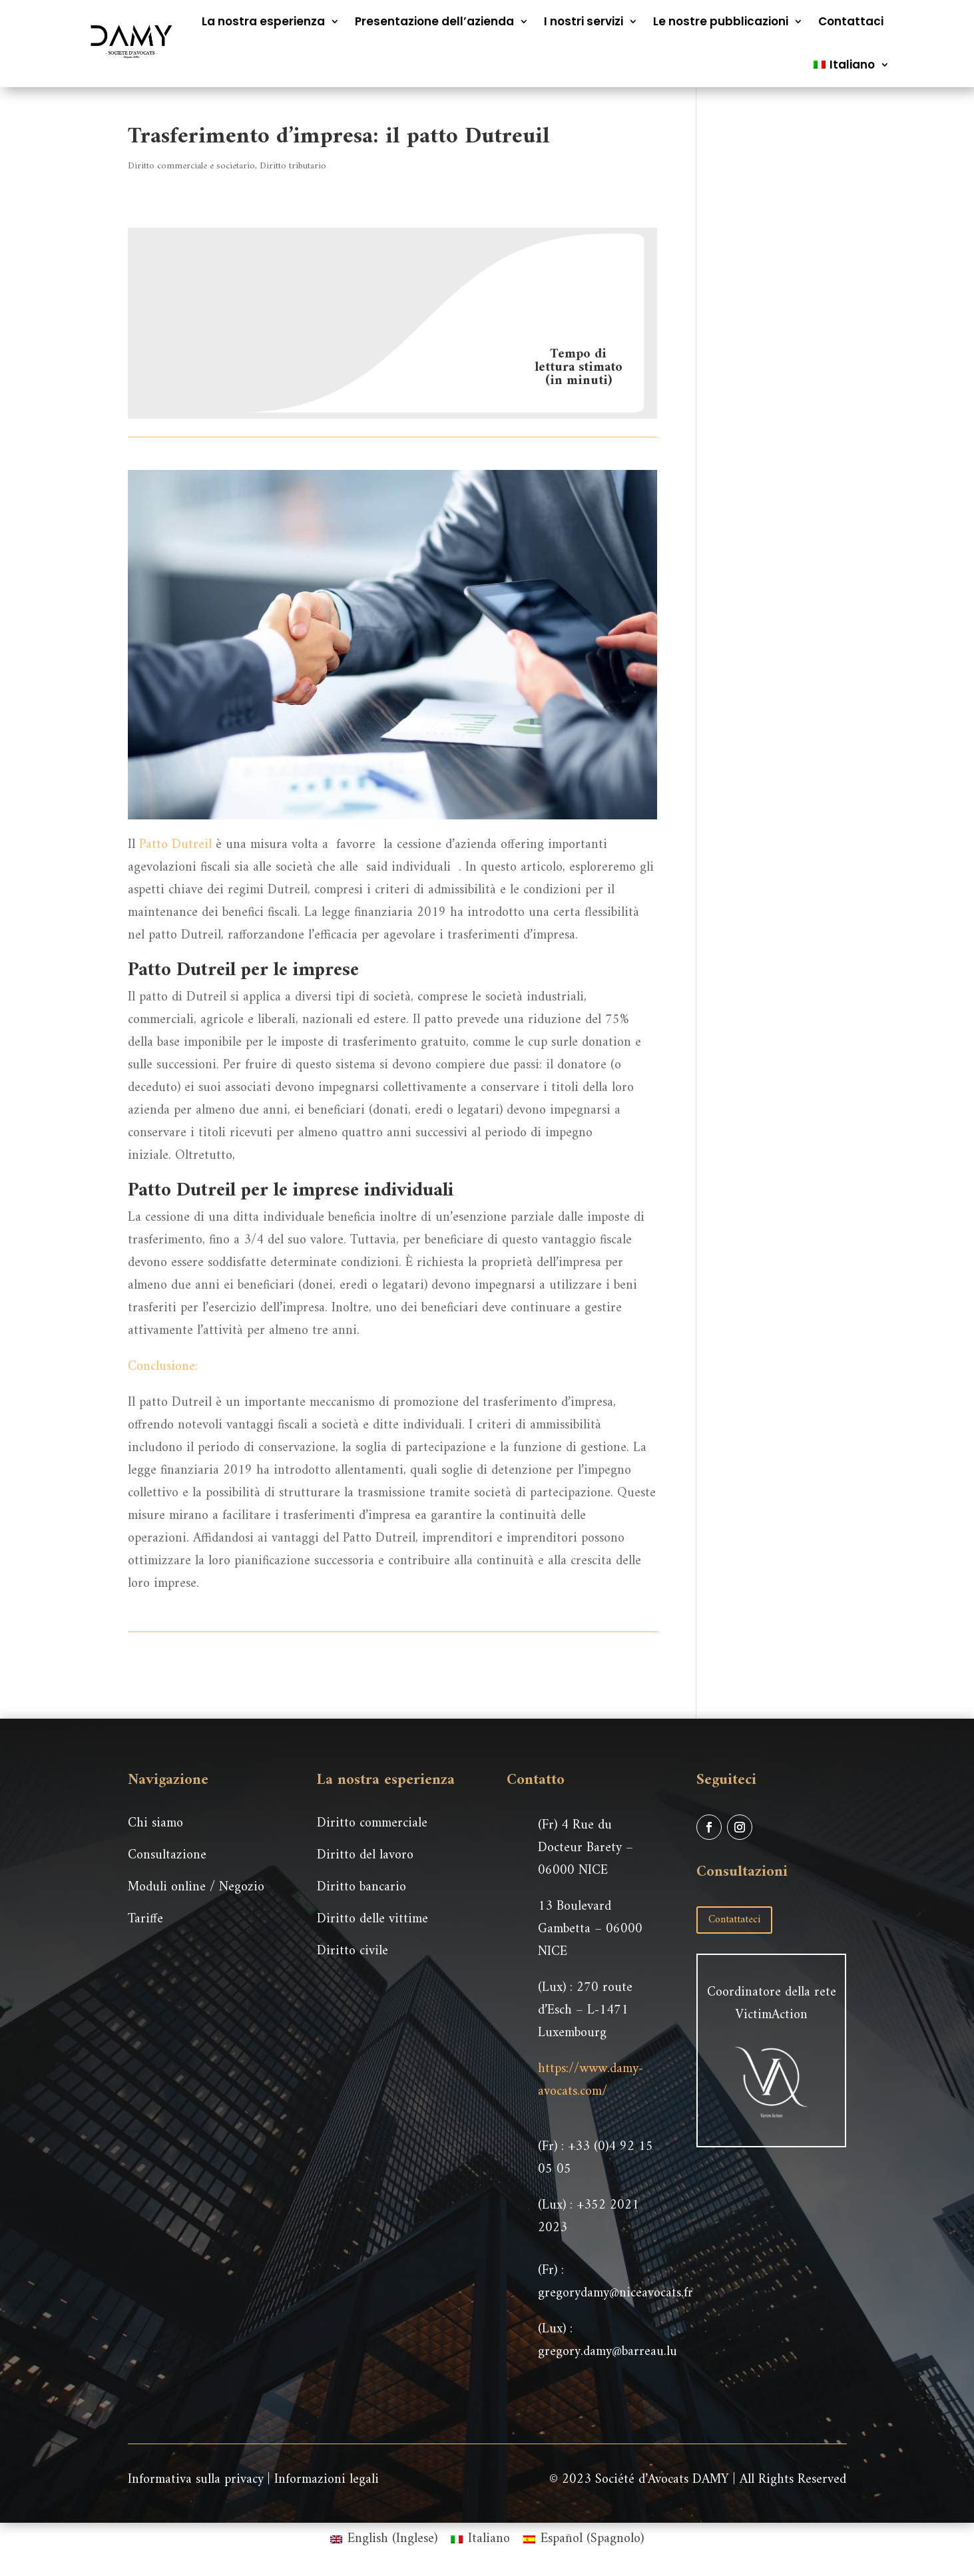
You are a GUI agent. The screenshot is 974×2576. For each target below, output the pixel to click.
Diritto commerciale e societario (191, 166)
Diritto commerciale (372, 1823)
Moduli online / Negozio (196, 1887)
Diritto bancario (361, 1887)
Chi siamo (155, 1823)
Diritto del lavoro (365, 1855)
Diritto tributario (293, 166)
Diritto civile (352, 1951)
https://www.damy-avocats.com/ (590, 2080)
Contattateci (734, 1919)
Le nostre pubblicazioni (720, 21)
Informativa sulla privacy (196, 2479)
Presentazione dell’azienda (434, 21)
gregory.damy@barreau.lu (607, 2352)
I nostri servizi (583, 21)
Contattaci (850, 21)
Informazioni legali (326, 2479)
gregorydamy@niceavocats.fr (615, 2293)
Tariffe (145, 1919)
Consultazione (167, 1855)
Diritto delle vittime (372, 1919)
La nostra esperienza (263, 21)
